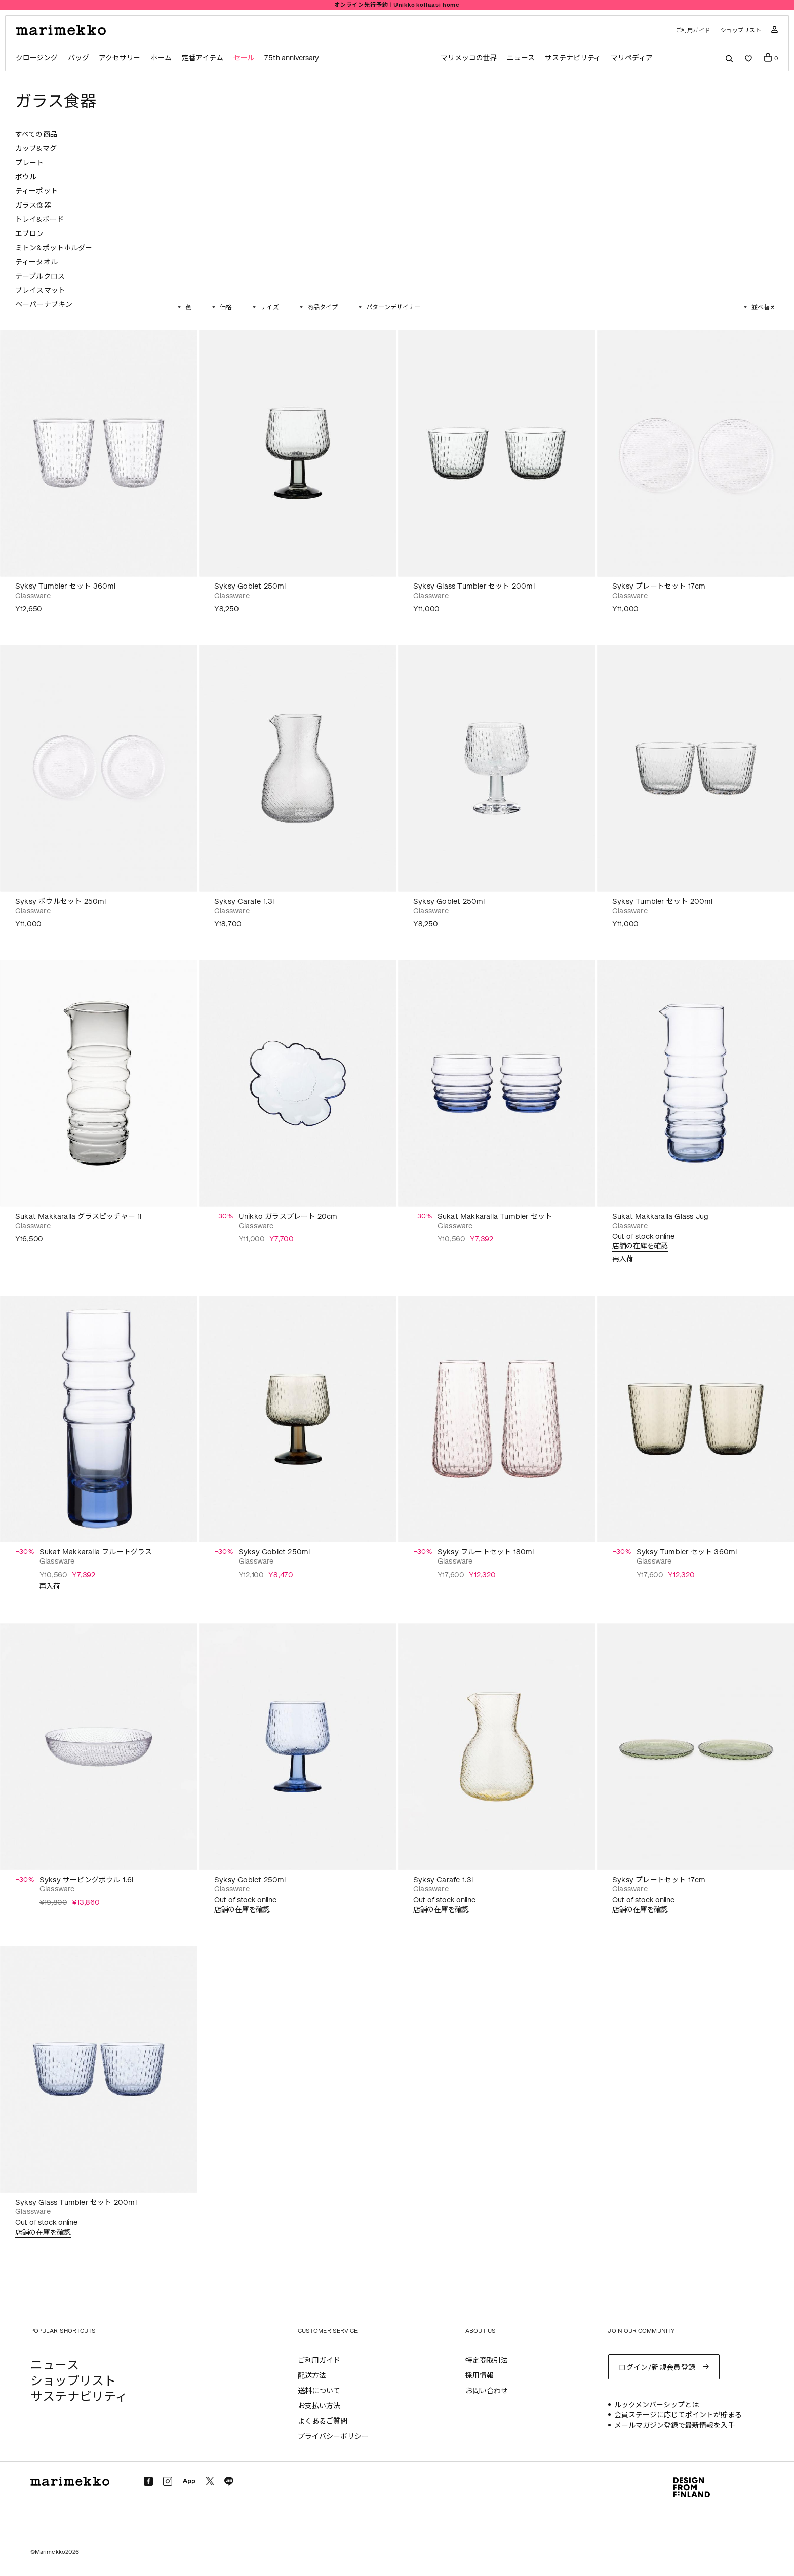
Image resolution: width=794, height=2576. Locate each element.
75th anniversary (291, 58)
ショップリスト (741, 30)
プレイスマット (40, 290)
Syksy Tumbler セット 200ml (662, 901)
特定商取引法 (486, 2360)
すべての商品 (36, 134)
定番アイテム (202, 58)
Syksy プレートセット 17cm (659, 586)
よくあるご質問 (322, 2421)
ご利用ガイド (693, 30)
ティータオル (36, 262)
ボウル (25, 177)
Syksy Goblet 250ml (250, 586)
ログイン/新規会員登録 (657, 2367)
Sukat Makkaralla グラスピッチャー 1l (78, 1216)
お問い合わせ (486, 2391)
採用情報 (479, 2375)
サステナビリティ (573, 58)
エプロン (29, 233)
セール (243, 58)
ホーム (160, 58)
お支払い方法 (319, 2406)
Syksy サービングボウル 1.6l (86, 1880)
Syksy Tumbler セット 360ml (65, 586)
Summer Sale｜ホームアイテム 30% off (397, 5)
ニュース (521, 58)
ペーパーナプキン (43, 304)
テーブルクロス (40, 276)
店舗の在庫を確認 (640, 1246)
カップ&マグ (36, 148)
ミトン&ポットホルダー (54, 248)
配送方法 (312, 2375)
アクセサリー (119, 58)
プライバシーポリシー (333, 2436)
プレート (29, 163)
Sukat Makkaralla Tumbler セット (495, 1216)
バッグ (78, 58)
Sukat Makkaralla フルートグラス (95, 1552)
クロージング (37, 58)
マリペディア (632, 58)
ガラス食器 (33, 205)
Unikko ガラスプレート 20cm (288, 1216)
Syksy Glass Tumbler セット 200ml (474, 586)
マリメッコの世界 (469, 58)
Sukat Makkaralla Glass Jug (660, 1216)
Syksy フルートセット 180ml (486, 1552)
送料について (319, 2391)
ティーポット (36, 191)
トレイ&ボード (39, 219)
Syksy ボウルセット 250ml (60, 901)
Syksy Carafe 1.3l (244, 901)
